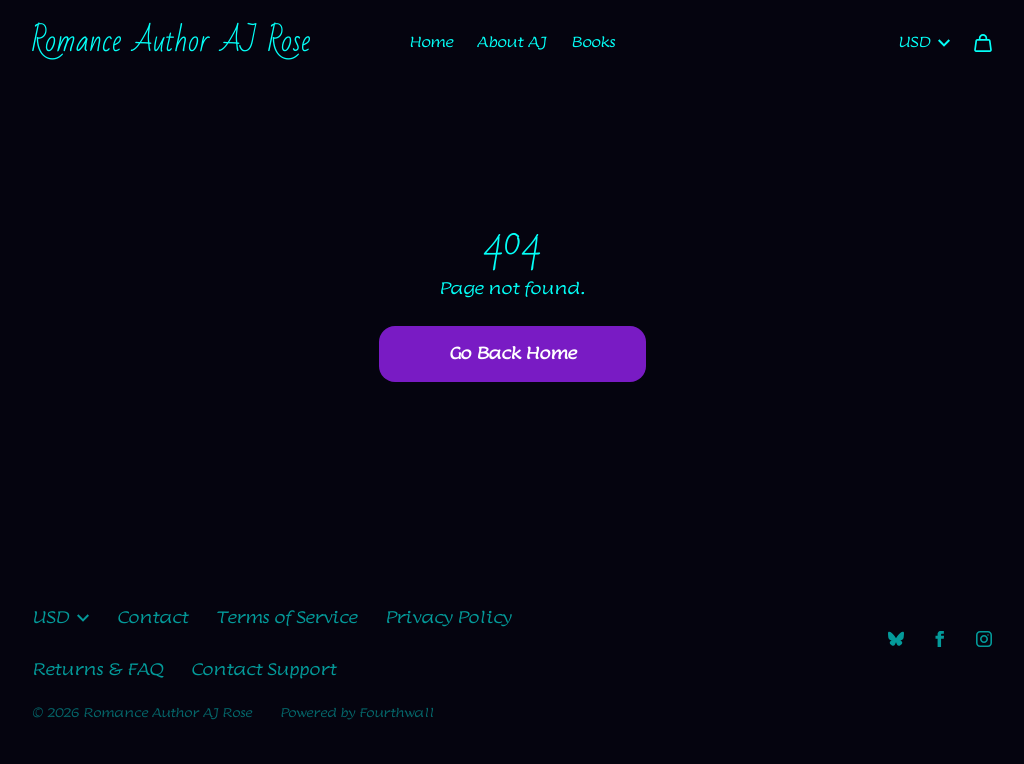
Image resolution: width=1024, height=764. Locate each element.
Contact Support (263, 670)
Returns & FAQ (97, 670)
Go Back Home (512, 354)
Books (593, 42)
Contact (152, 618)
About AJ (512, 42)
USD (924, 42)
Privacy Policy (448, 618)
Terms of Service (286, 618)
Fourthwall (396, 713)
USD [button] (60, 618)
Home (431, 42)
